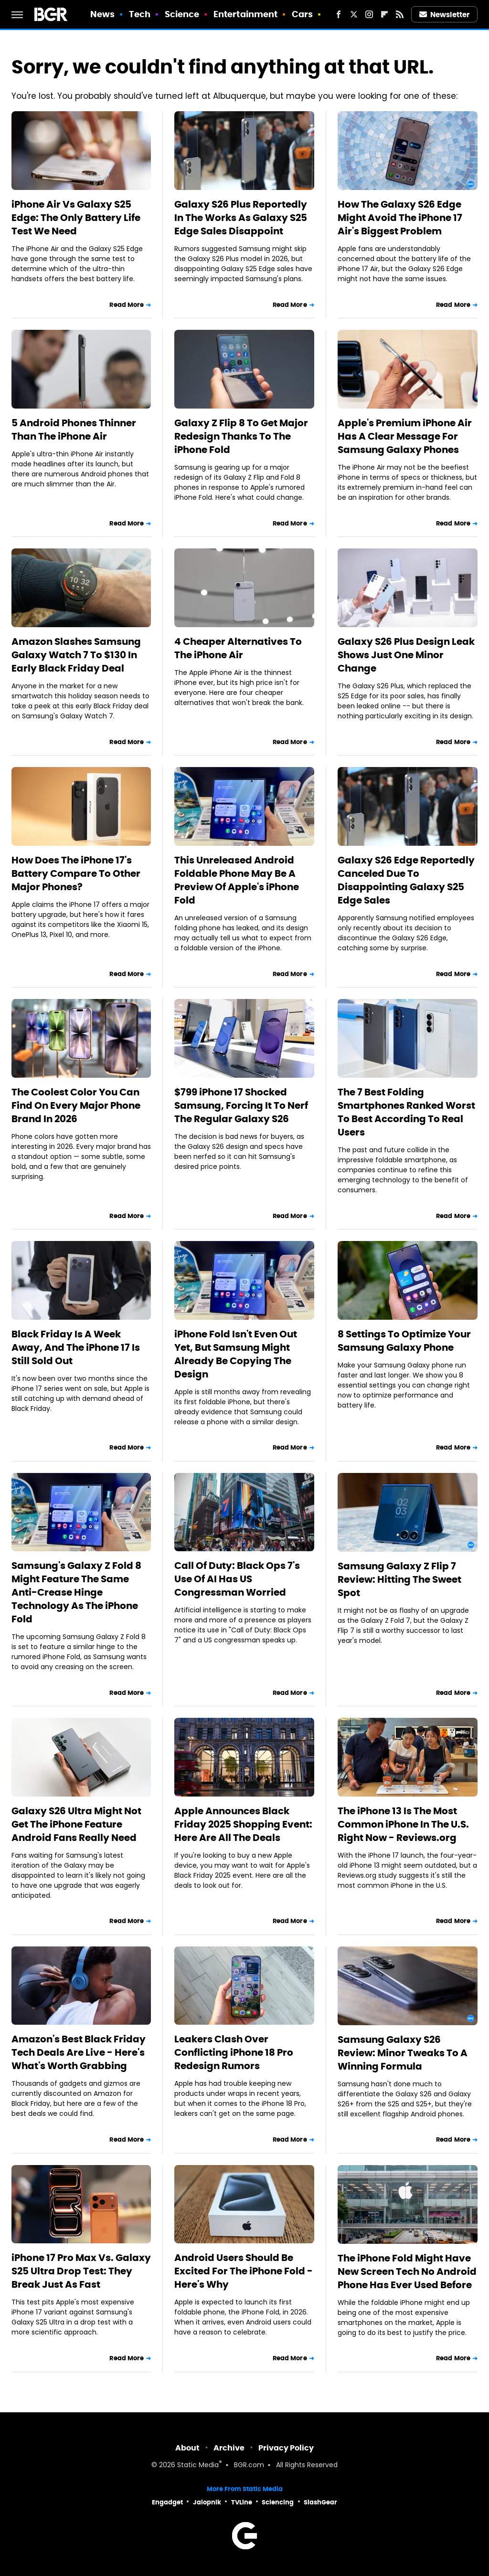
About (187, 2448)
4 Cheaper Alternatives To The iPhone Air (238, 648)
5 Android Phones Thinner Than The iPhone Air (73, 429)
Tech (139, 14)
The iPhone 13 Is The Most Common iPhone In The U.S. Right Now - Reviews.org (403, 1824)
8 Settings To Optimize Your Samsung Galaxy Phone (404, 1341)
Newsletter (444, 14)
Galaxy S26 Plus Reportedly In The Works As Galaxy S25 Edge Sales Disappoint (240, 217)
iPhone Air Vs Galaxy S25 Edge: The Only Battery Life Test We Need (75, 217)
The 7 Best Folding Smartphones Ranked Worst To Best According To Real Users (406, 1112)
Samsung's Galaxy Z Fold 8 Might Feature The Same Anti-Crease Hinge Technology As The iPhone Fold (76, 1592)
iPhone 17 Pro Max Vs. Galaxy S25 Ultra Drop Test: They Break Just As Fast (81, 2271)
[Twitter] (354, 14)
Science (182, 14)
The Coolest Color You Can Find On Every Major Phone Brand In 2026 (75, 1105)
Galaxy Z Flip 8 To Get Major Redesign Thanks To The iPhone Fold (241, 436)
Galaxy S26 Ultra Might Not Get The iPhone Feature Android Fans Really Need (76, 1824)
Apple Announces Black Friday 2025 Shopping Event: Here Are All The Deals (243, 1824)
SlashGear (320, 2502)
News (102, 14)
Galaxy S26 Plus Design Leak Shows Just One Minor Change (406, 654)
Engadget (167, 2502)
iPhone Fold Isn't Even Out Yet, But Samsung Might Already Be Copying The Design (235, 1354)
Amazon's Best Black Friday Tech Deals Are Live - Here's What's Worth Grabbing (78, 2052)
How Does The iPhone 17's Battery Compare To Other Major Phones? (75, 873)
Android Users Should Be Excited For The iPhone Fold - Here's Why (243, 2271)
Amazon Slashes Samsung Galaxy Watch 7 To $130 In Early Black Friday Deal (76, 654)
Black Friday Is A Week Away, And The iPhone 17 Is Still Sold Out (75, 1347)
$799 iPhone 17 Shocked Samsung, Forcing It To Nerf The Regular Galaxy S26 (241, 1105)
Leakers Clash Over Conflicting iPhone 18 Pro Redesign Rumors (233, 2052)
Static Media (198, 2465)
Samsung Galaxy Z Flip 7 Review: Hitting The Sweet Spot (399, 1579)
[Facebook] (338, 14)
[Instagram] (369, 14)
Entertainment (245, 14)
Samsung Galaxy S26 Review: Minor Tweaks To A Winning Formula (403, 2052)
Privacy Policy (286, 2448)
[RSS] (400, 14)
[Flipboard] (384, 14)
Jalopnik (207, 2502)
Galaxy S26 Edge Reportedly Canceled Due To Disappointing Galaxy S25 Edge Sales (406, 880)
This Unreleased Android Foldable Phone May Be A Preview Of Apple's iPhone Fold (236, 880)
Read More (126, 305)
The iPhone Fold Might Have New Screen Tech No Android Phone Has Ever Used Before (407, 2271)
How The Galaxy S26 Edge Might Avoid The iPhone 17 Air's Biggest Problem (400, 217)
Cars (302, 14)
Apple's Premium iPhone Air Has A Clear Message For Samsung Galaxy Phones (405, 436)
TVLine (241, 2502)
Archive (228, 2448)
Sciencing (278, 2502)
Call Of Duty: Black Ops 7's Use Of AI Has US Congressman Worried (237, 1578)
